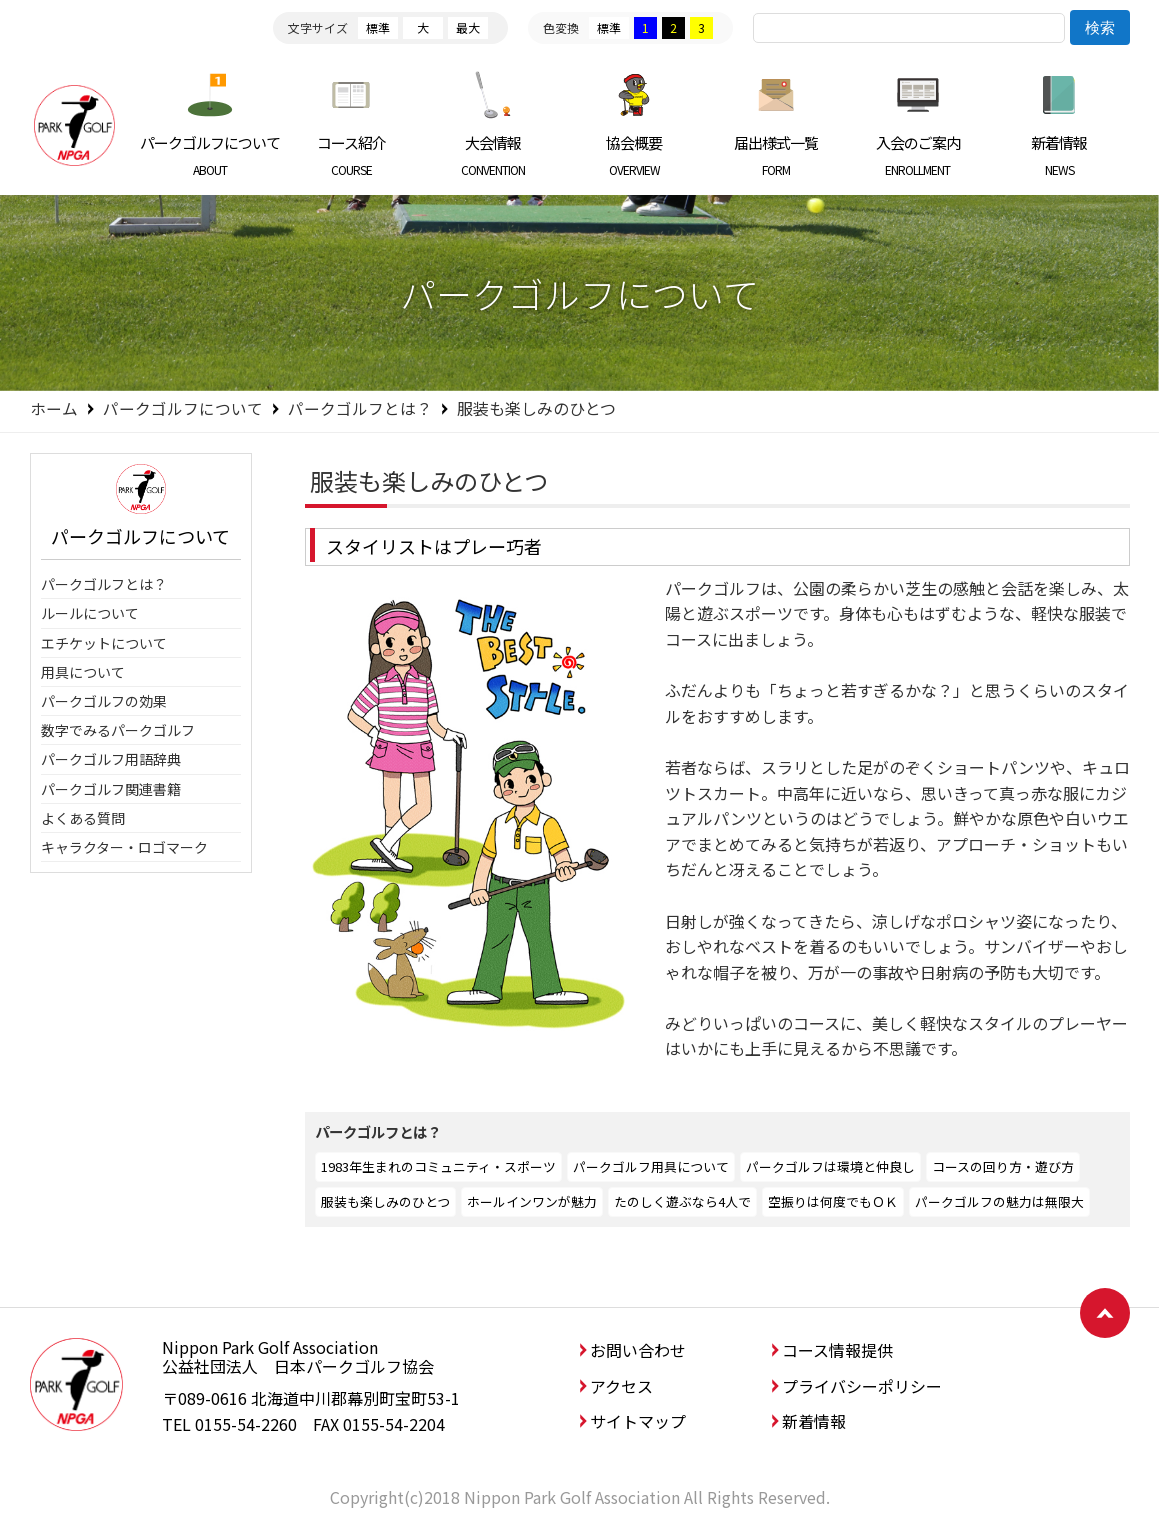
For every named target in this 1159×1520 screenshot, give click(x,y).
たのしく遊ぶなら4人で (682, 1201)
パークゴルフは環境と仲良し (830, 1166)
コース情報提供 (837, 1350)
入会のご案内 (917, 155)
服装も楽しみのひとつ (385, 1201)
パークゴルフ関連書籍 (111, 789)
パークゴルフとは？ (360, 408)
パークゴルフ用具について (651, 1166)
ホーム (54, 408)
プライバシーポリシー (862, 1386)
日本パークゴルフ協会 (75, 125)
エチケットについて (104, 643)
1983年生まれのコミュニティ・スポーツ (438, 1166)
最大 (468, 27)
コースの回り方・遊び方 (1003, 1166)
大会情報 (493, 155)
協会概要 (634, 155)
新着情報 (1059, 155)
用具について (83, 672)
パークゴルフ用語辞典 (111, 759)
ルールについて (90, 613)
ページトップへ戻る (1105, 1313)
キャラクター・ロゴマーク (124, 847)
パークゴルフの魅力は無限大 (999, 1201)
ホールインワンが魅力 (532, 1201)
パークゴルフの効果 (104, 701)
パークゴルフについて (210, 155)
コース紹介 (351, 155)
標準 (378, 27)
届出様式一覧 (776, 155)
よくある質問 (83, 818)
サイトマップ (638, 1421)
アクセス (621, 1386)
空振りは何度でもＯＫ (833, 1201)
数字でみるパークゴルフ (118, 730)
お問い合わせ (638, 1350)
